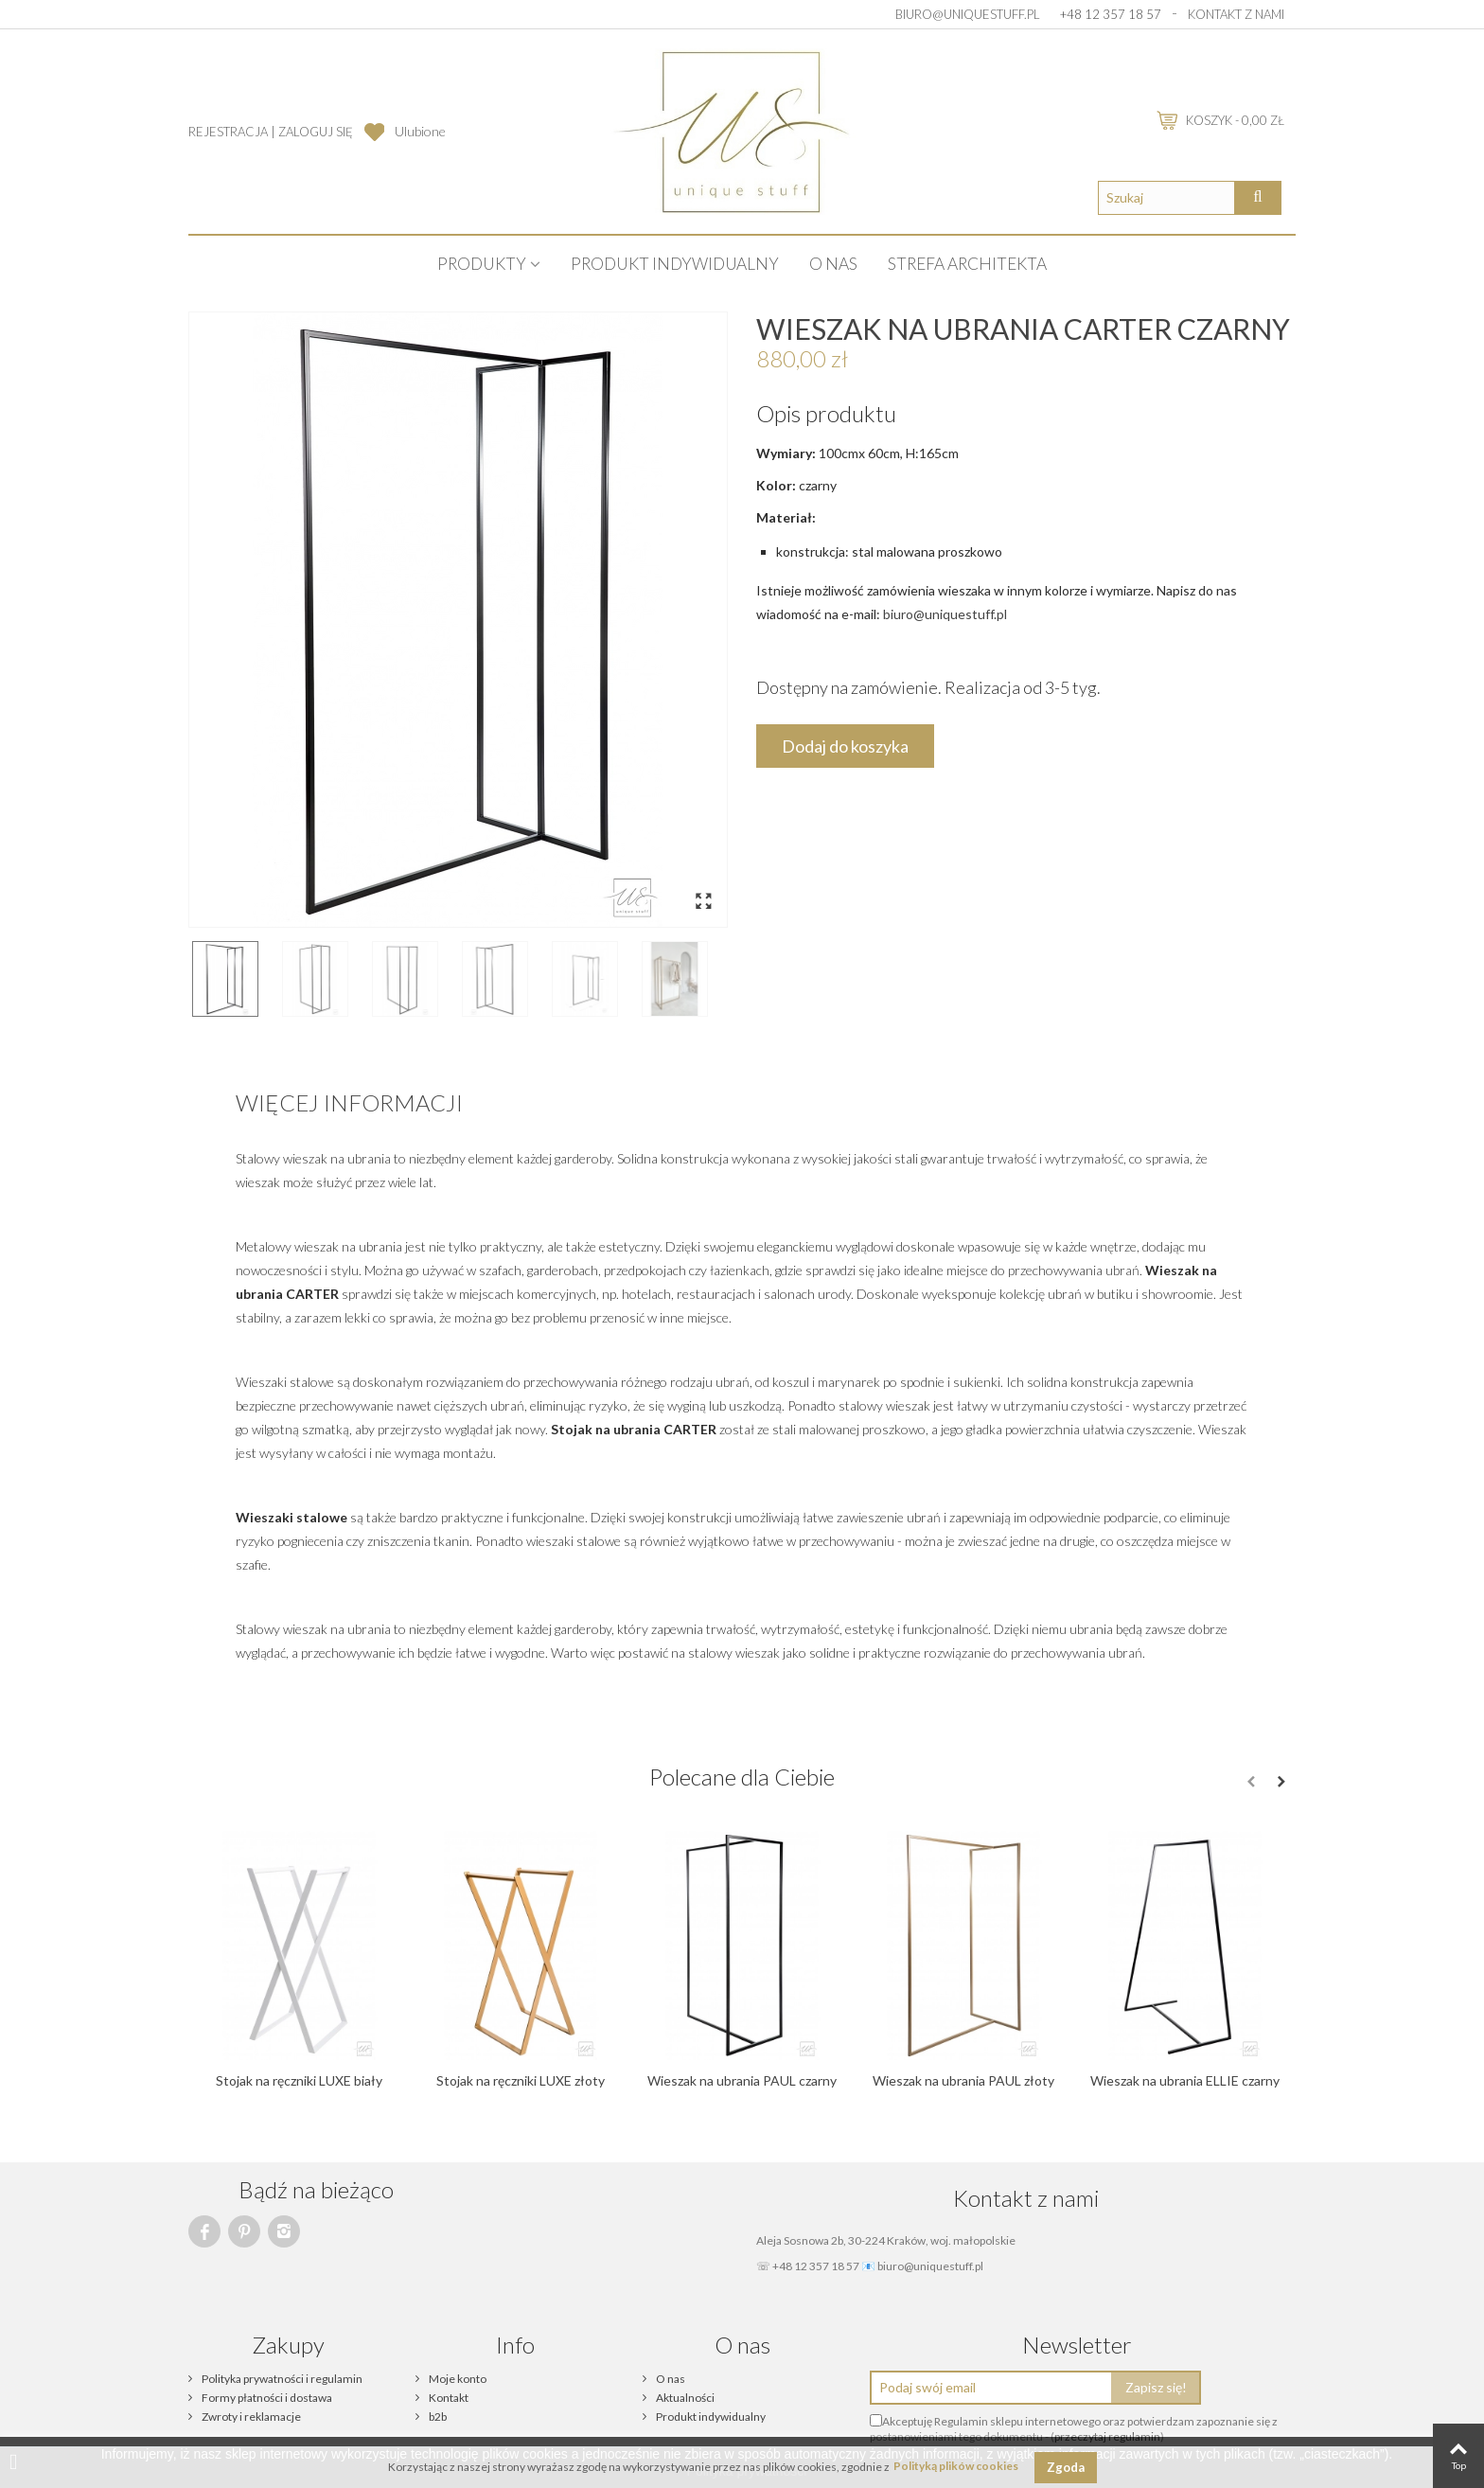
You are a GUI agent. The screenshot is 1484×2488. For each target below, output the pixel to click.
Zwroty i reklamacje (250, 2416)
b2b (437, 2416)
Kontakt (447, 2397)
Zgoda (1066, 2467)
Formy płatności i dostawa (266, 2397)
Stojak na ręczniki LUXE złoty (520, 2080)
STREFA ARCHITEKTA (967, 264)
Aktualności (684, 2397)
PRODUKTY (481, 264)
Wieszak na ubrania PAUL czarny (742, 2080)
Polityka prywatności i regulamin (281, 2379)
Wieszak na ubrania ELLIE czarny (1185, 2080)
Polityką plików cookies (955, 2467)
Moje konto (456, 2379)
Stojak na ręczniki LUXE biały (299, 2080)
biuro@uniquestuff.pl (967, 14)
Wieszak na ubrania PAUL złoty (963, 2080)
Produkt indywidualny (675, 264)
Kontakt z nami (1236, 14)
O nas (833, 264)
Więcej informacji (349, 1102)
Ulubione (420, 131)
